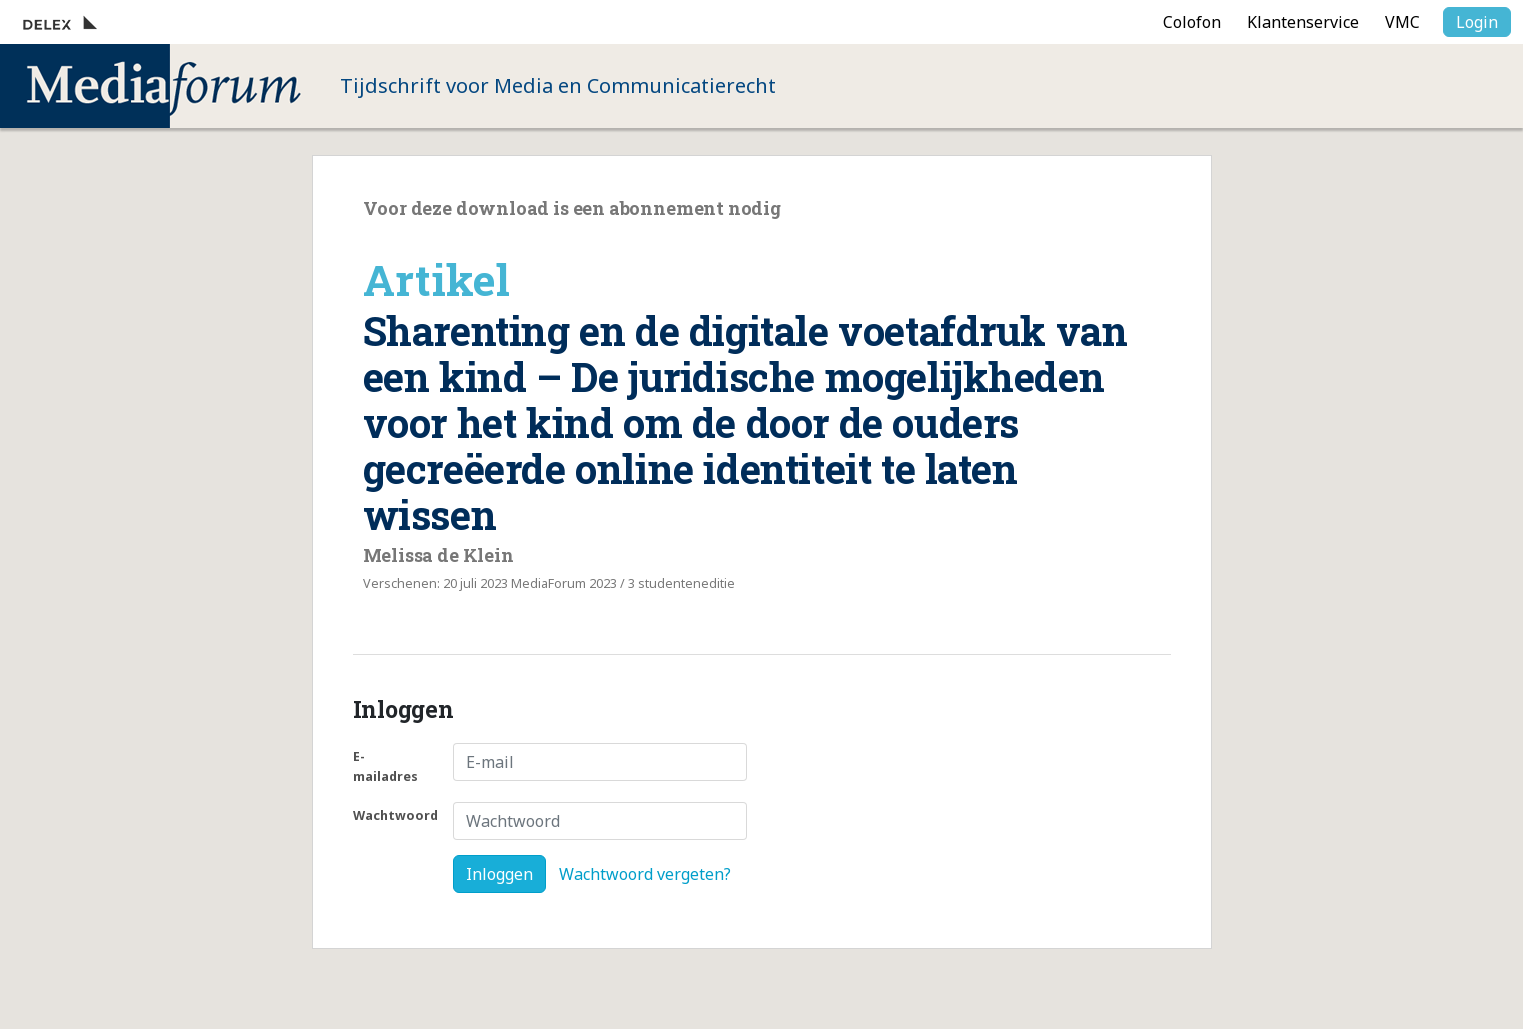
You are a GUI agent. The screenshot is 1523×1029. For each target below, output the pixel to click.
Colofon (1192, 22)
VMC (1402, 22)
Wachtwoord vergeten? (645, 874)
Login (1477, 22)
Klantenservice (1303, 22)
